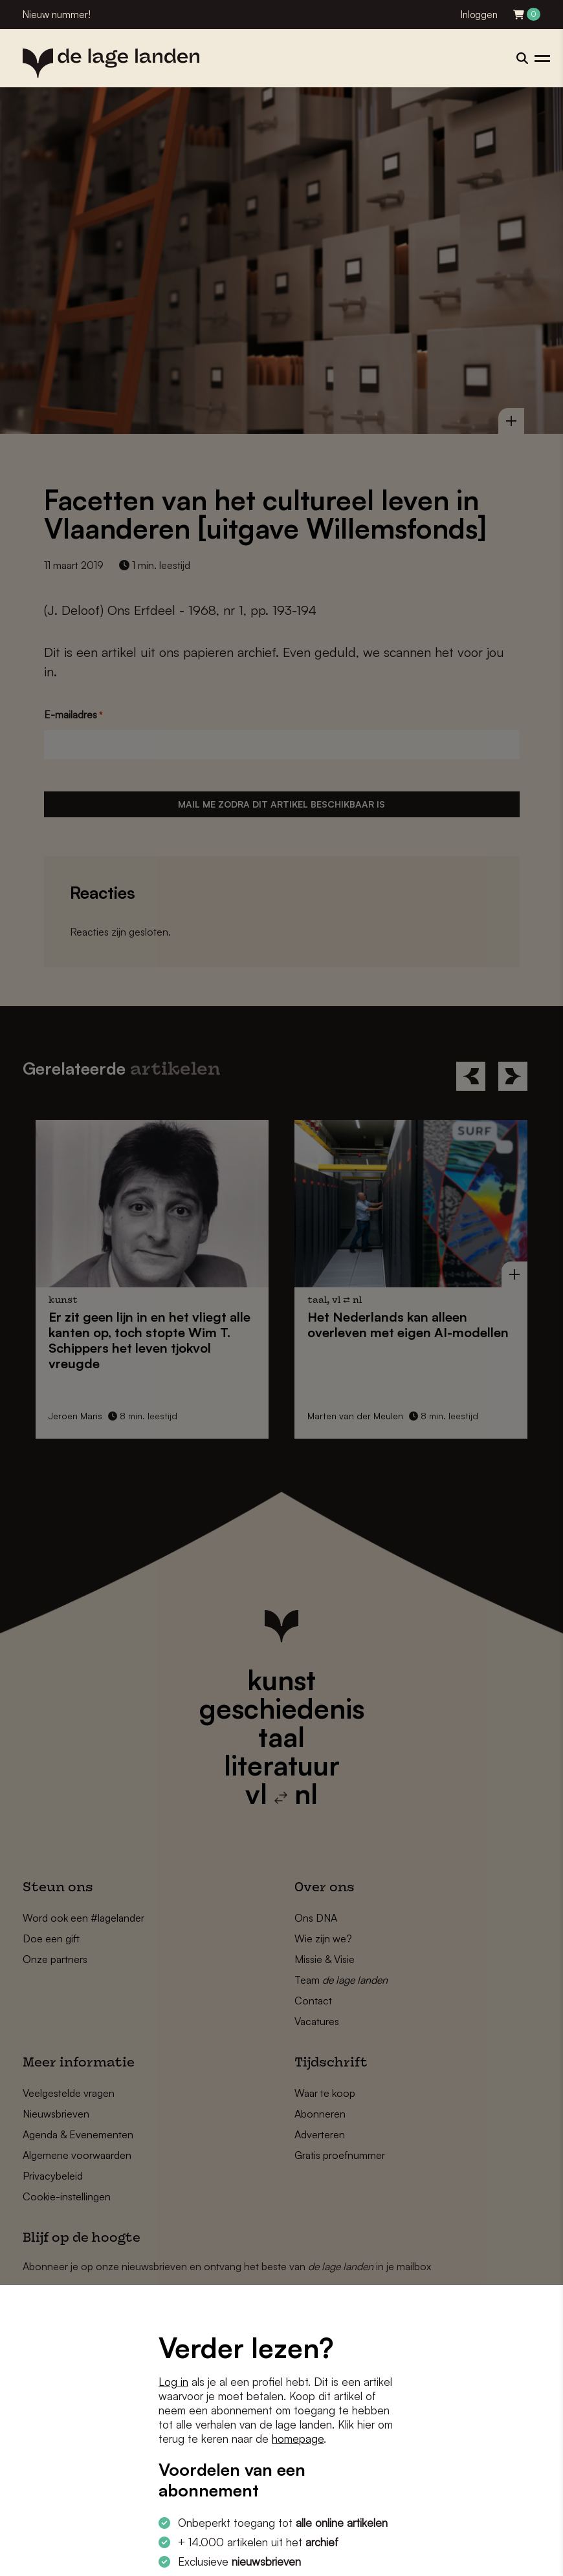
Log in (173, 2381)
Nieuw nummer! (57, 14)
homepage (298, 2438)
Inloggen (479, 14)
